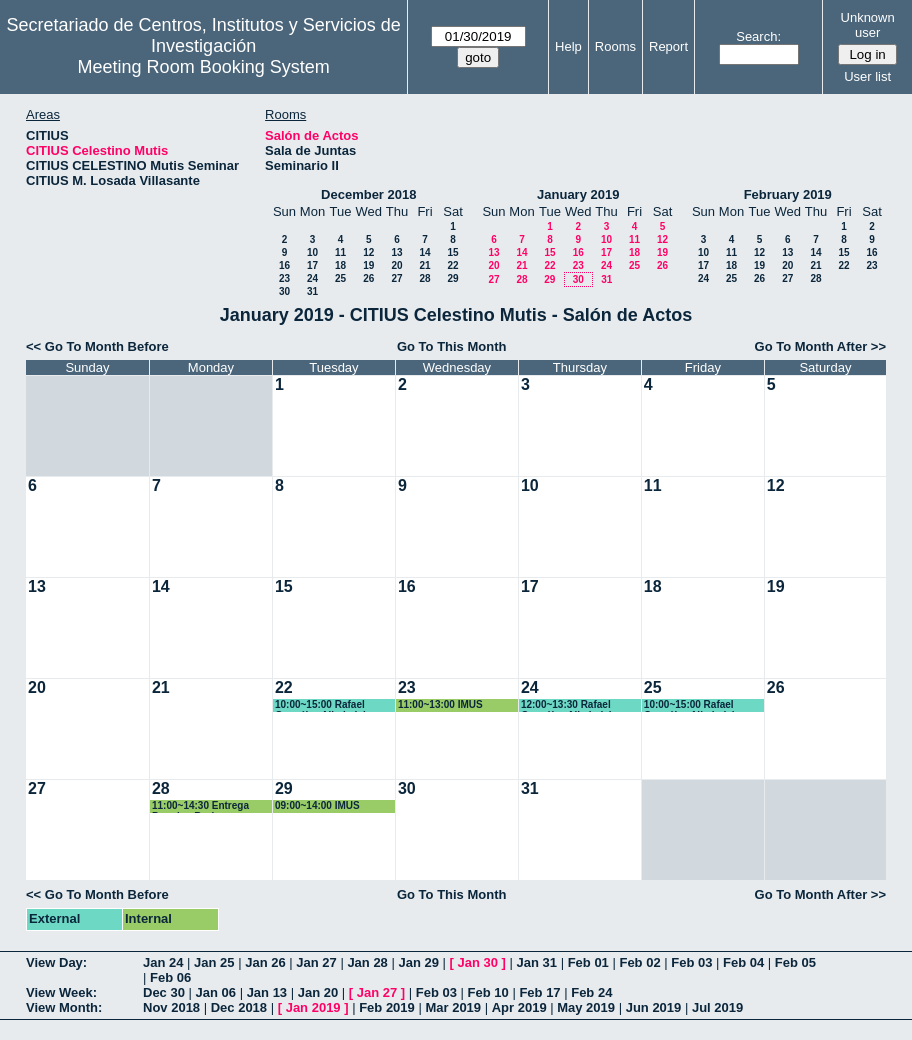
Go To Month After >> (820, 346)
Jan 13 (267, 992)
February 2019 (788, 194)
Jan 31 (537, 962)
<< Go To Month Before (97, 346)
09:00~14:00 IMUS (317, 805)
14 (424, 252)
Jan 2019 (313, 1007)
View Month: (64, 1007)
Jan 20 (318, 992)
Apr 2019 (519, 1007)
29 (452, 278)
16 (284, 265)
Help (568, 46)
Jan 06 (216, 992)
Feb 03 (691, 962)
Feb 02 (639, 962)
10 (312, 252)
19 (368, 265)
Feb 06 (170, 977)
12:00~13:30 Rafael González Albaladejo (569, 705)
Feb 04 (743, 962)
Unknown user (868, 25)
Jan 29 (418, 962)
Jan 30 (478, 962)
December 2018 (368, 194)
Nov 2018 (171, 1007)
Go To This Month (452, 346)
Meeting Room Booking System (204, 67)
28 (424, 278)
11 (340, 252)
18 (340, 265)
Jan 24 (163, 962)
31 (312, 291)
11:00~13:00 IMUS (440, 704)
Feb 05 (795, 962)
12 (368, 252)
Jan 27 (316, 962)
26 (368, 278)
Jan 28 (367, 962)
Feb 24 (591, 992)
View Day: (56, 962)
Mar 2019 (453, 1007)
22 (452, 265)
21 (424, 265)
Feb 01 (588, 962)
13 (396, 252)
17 (312, 265)
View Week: (61, 992)
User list (867, 76)
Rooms (615, 46)
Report (668, 46)
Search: (758, 36)
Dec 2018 (239, 1007)
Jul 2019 (717, 1007)
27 (396, 278)
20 (396, 265)
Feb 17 (539, 992)
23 (284, 278)
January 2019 (578, 194)
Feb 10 (488, 992)
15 (452, 252)
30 (284, 291)
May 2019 (586, 1007)
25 (340, 278)
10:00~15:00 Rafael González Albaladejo (323, 705)
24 (312, 278)
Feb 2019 (387, 1007)
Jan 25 (214, 962)
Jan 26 (265, 962)
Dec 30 (164, 992)
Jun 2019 (654, 1007)
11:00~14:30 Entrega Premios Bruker (200, 806)
